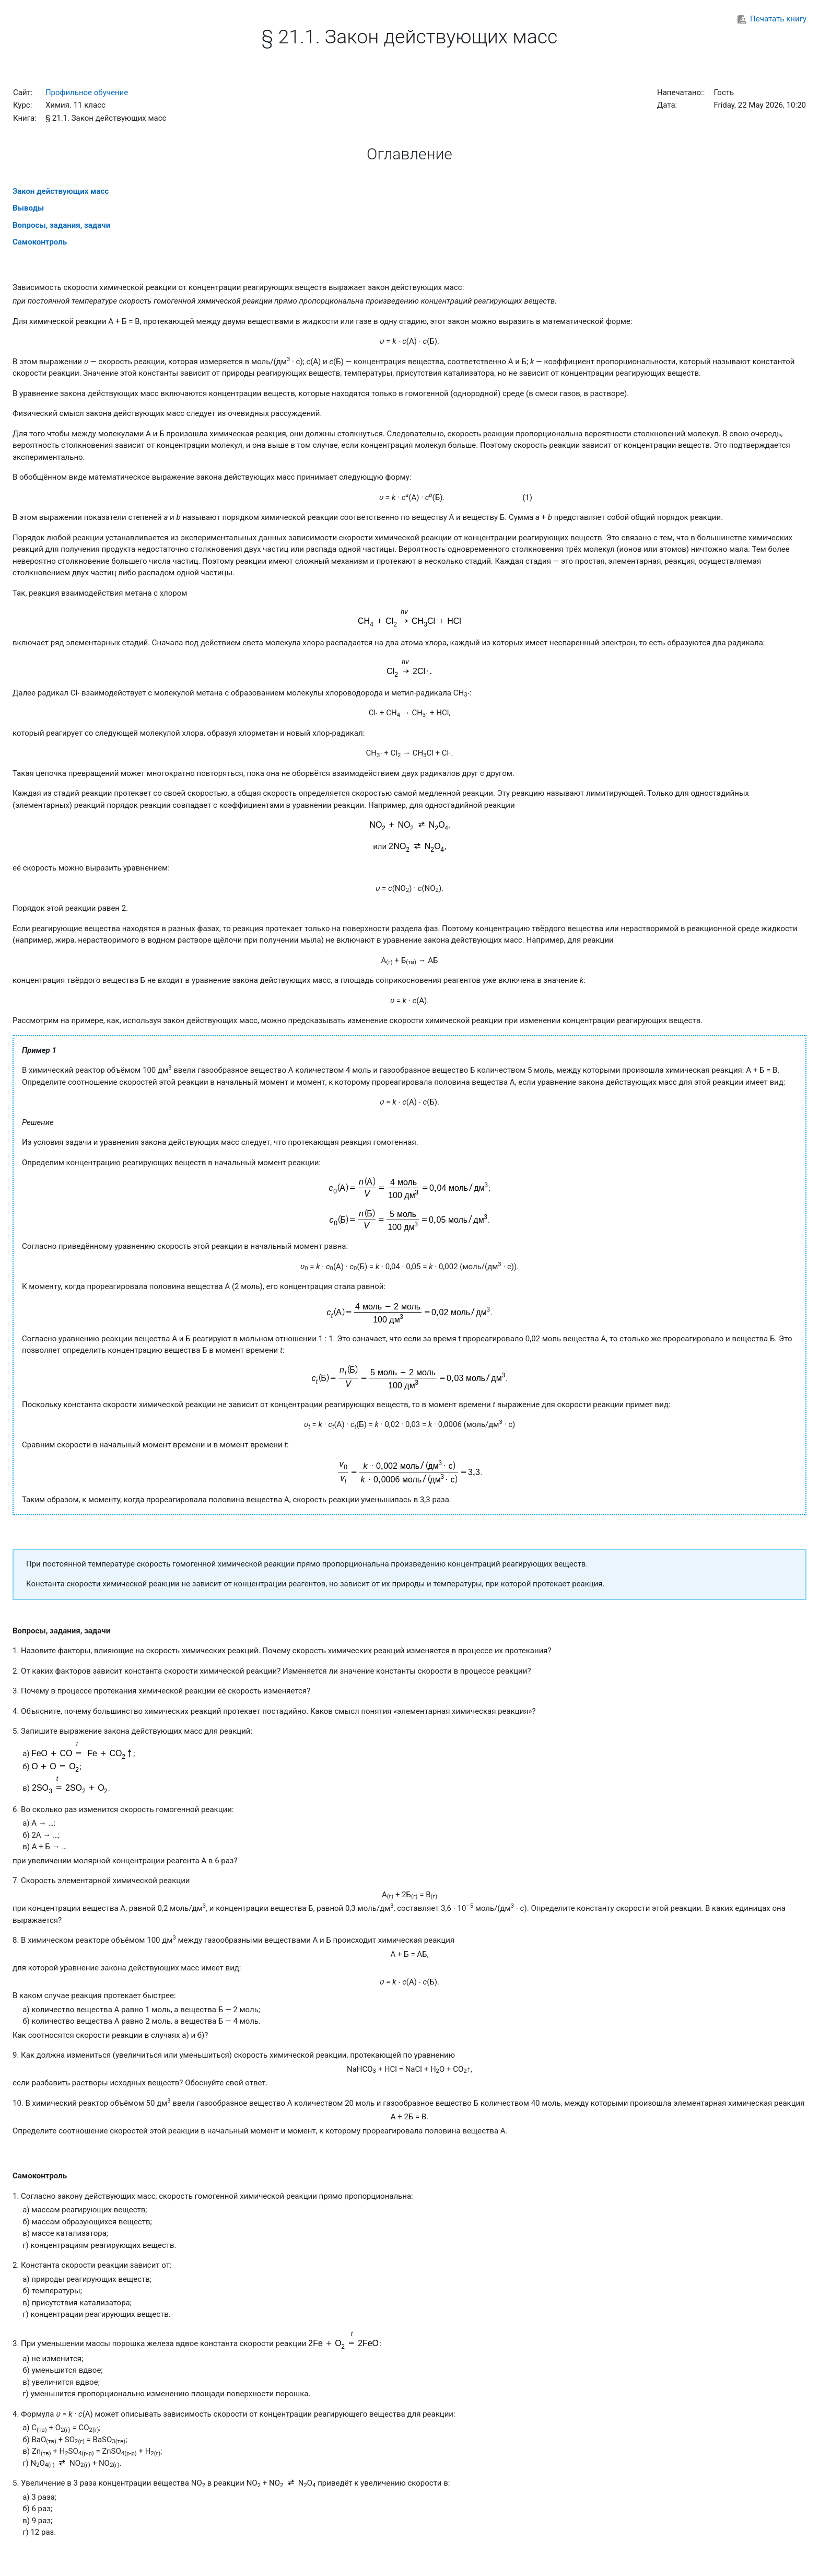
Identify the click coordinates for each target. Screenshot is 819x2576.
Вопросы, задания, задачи (61, 225)
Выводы (28, 208)
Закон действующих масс (61, 191)
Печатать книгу (772, 19)
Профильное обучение (86, 92)
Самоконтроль (40, 242)
